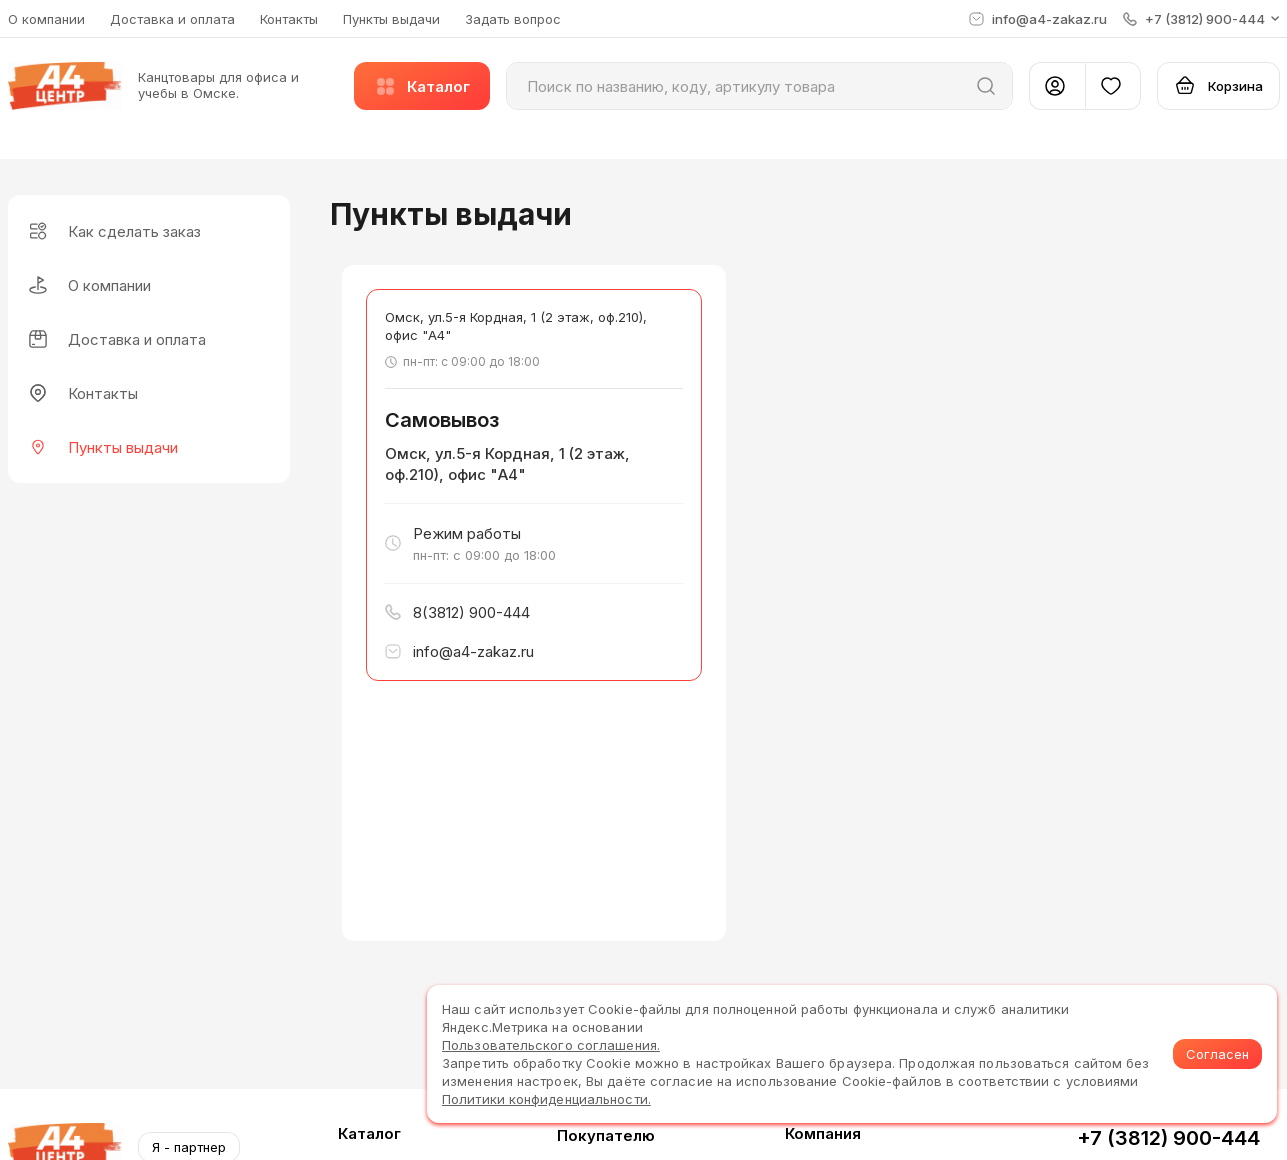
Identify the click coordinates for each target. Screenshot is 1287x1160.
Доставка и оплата (172, 19)
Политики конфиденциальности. (546, 1099)
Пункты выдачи (391, 19)
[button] (1201, 19)
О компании (46, 19)
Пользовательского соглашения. (551, 1045)
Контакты (289, 19)
